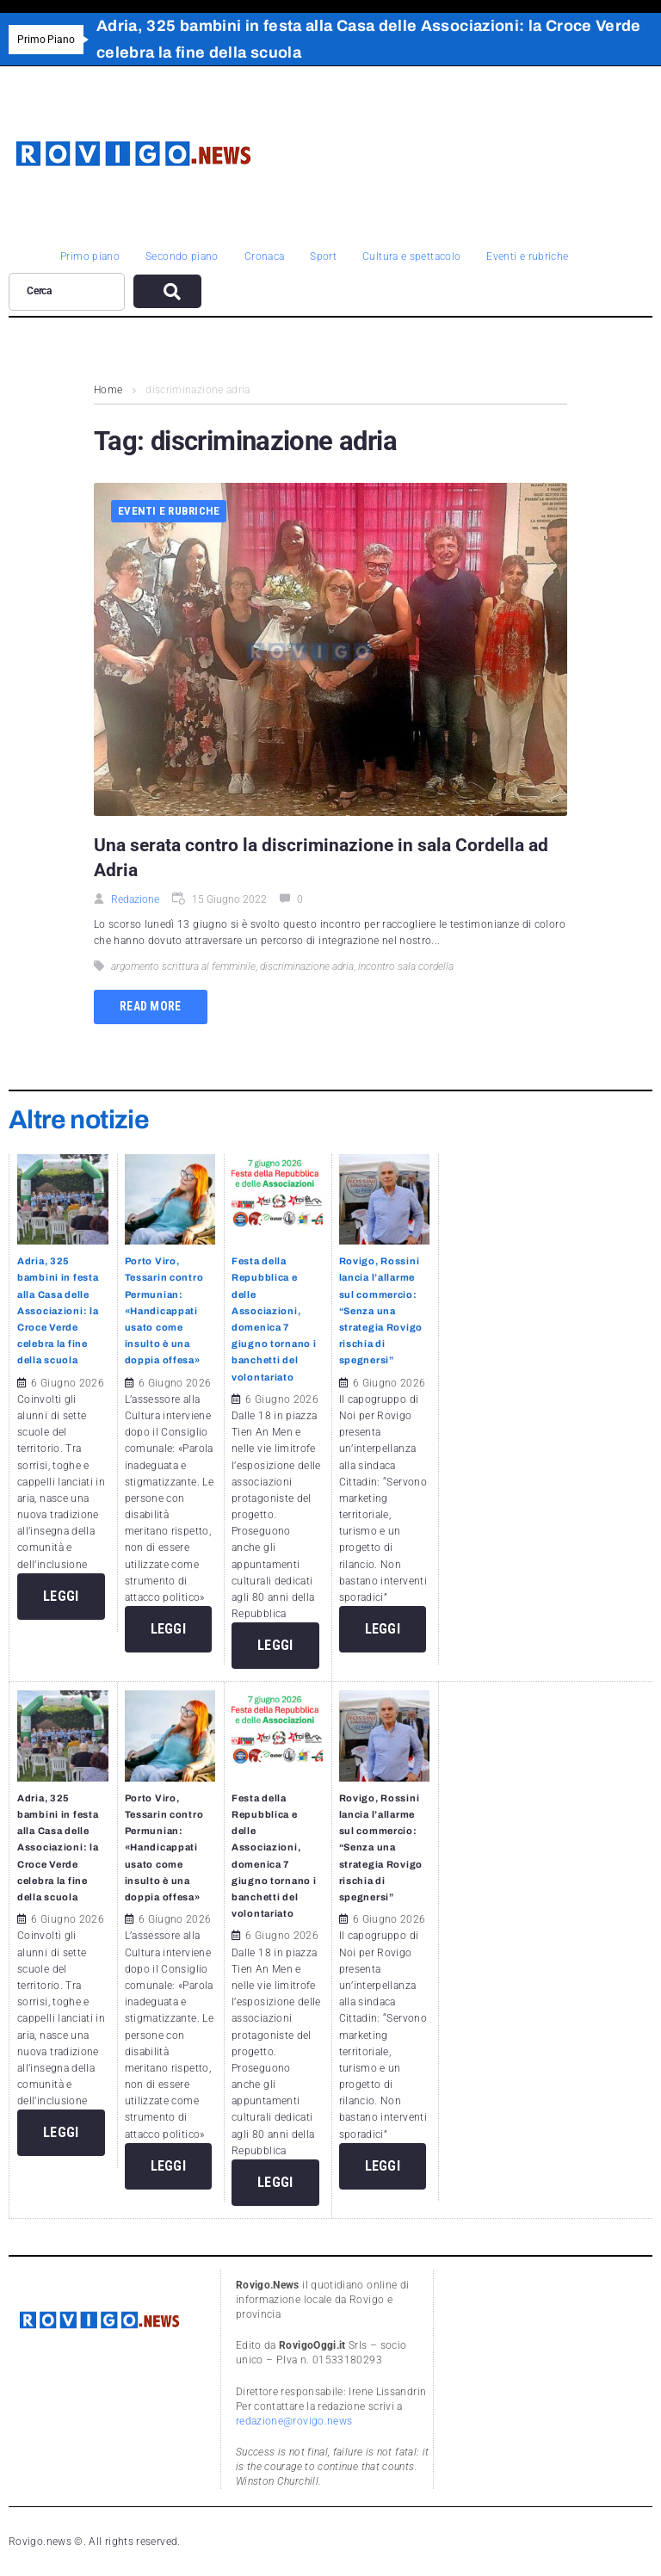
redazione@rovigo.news (294, 2421)
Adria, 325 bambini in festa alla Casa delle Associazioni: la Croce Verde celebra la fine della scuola (58, 1310)
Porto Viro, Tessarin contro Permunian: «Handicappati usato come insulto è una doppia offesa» (164, 1310)
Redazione (135, 899)
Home (108, 390)
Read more (151, 1006)
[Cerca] (67, 292)
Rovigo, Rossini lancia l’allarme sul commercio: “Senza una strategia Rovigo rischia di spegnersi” (381, 1310)
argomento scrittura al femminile (183, 967)
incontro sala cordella (406, 967)
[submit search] (167, 291)
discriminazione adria (307, 967)
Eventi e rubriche (168, 510)
